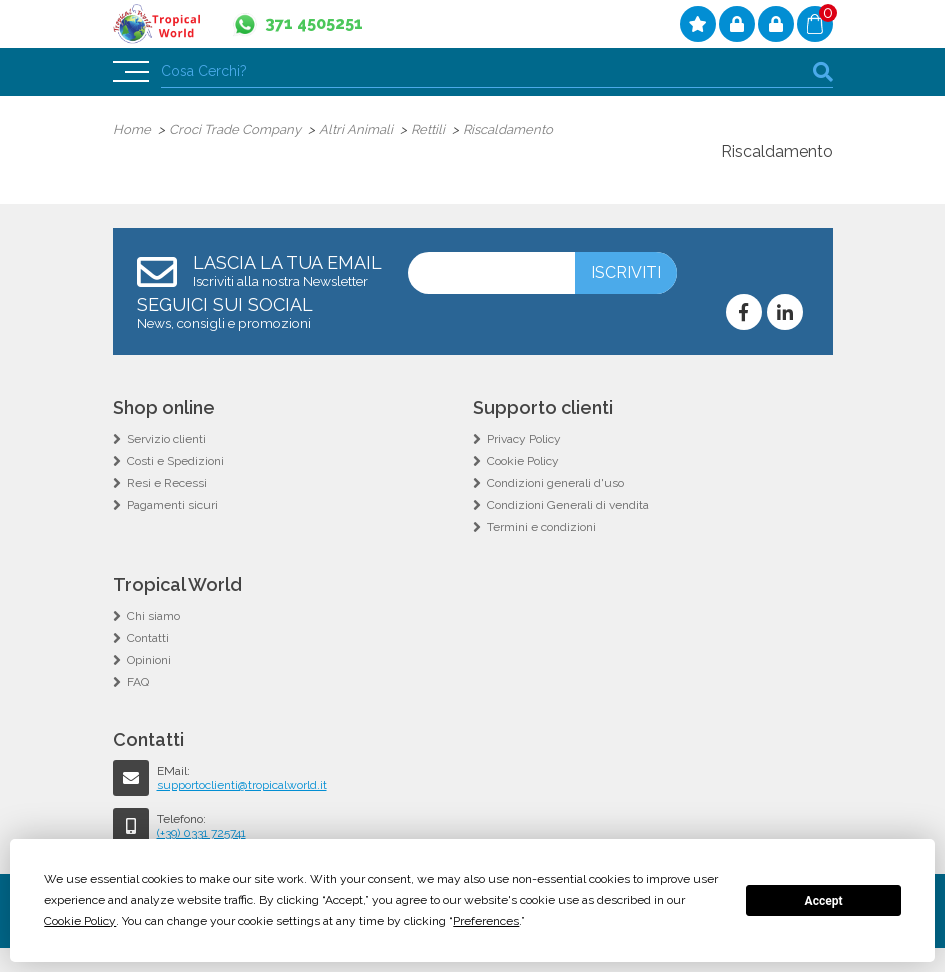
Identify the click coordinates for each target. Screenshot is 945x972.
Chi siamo (153, 616)
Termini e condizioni (541, 527)
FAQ (138, 682)
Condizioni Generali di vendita (568, 505)
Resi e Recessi (167, 483)
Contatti (148, 638)
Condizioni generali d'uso (555, 483)
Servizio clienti (166, 439)
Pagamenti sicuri (172, 505)
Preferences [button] (486, 921)
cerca (823, 71)
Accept (824, 901)
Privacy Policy (524, 439)
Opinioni (149, 660)
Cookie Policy (523, 461)
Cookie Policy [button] (80, 921)
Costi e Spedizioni (175, 461)
